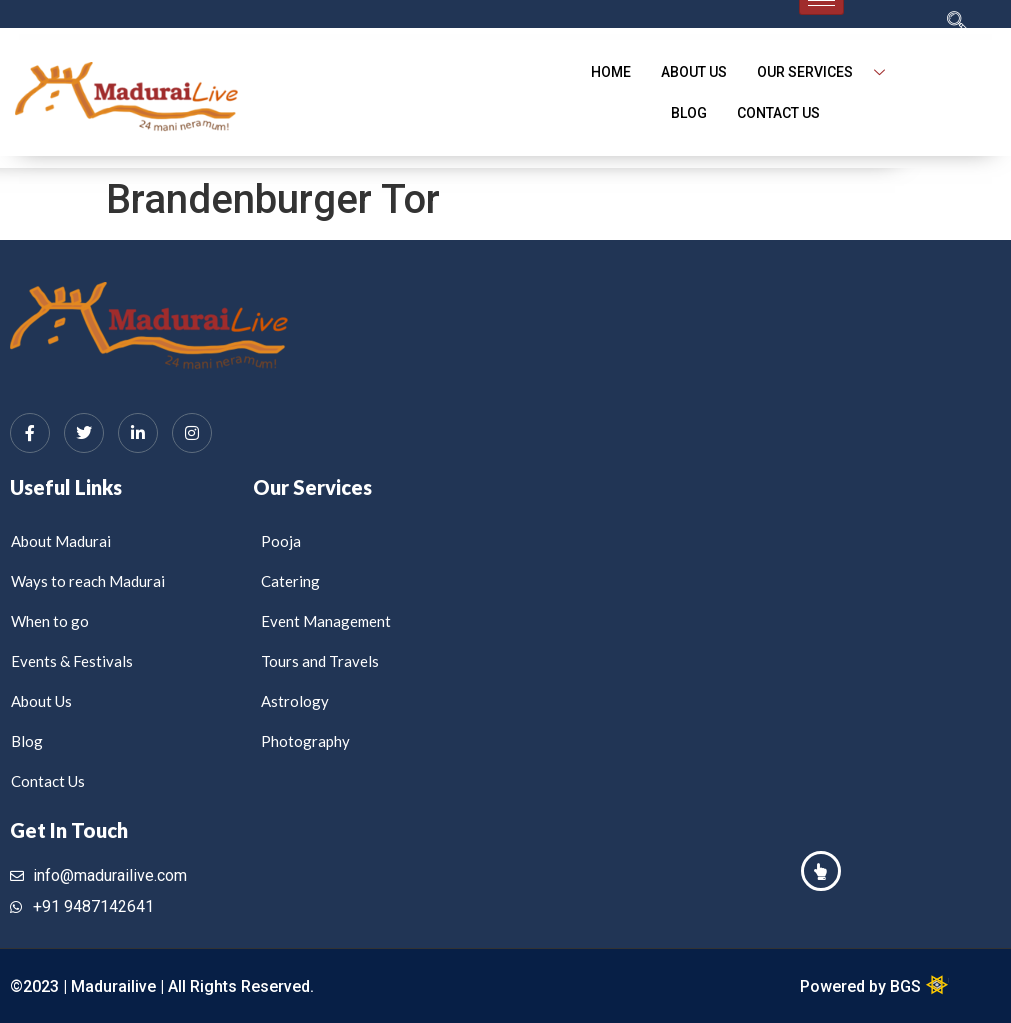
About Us (694, 72)
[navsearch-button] (918, 23)
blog (689, 113)
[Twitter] (84, 433)
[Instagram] (192, 433)
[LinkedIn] (138, 433)
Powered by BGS (862, 986)
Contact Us (778, 113)
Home (611, 72)
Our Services (828, 72)
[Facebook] (30, 433)
